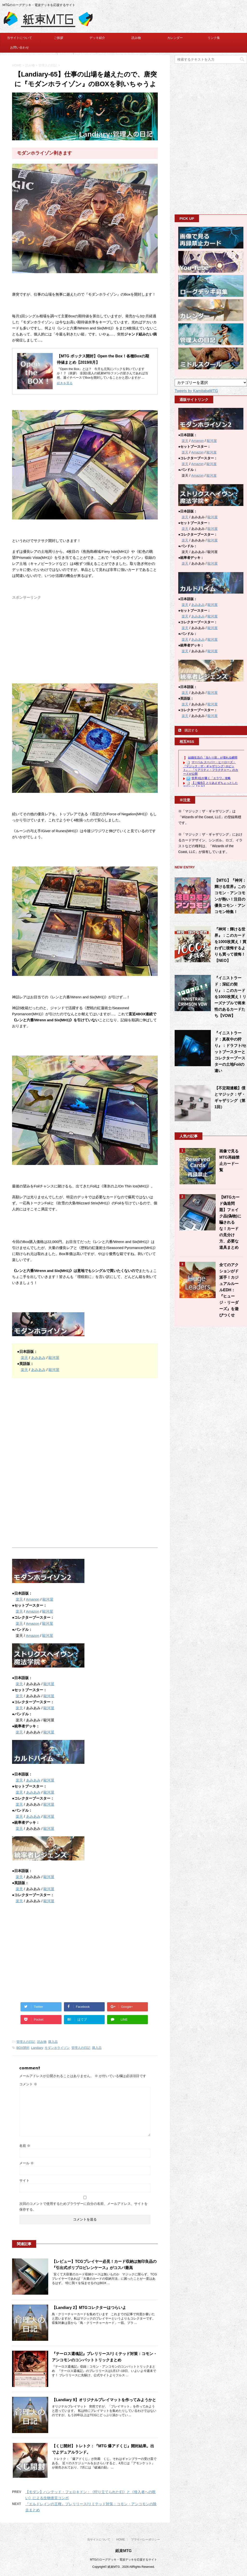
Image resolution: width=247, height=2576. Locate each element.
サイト (24, 2180)
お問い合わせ (19, 47)
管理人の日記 (25, 2042)
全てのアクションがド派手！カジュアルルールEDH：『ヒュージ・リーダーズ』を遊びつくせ (229, 1290)
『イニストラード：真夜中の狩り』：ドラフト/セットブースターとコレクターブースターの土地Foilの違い (230, 1052)
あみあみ (38, 1357)
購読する (188, 730)
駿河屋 (53, 1357)
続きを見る (65, 383)
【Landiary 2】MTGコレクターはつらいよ (89, 2308)
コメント (28, 2084)
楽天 (24, 1357)
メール (26, 2163)
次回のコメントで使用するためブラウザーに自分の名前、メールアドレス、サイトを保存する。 (83, 2206)
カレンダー (175, 38)
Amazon (32, 1611)
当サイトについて (19, 38)
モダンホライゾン (57, 2048)
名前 (24, 2146)
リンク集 (213, 38)
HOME (120, 2539)
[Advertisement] (52, 635)
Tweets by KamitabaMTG (196, 391)
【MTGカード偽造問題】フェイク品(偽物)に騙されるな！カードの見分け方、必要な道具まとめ (230, 1222)
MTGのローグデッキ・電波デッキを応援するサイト (123, 2559)
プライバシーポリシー (145, 2539)
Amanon (33, 1599)
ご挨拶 (58, 38)
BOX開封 (22, 2048)
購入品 (53, 2042)
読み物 (136, 38)
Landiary (37, 2048)
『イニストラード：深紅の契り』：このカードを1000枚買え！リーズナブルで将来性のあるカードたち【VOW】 (230, 997)
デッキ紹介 (97, 38)
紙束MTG (123, 2551)
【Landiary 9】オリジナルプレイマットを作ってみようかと (104, 2400)
